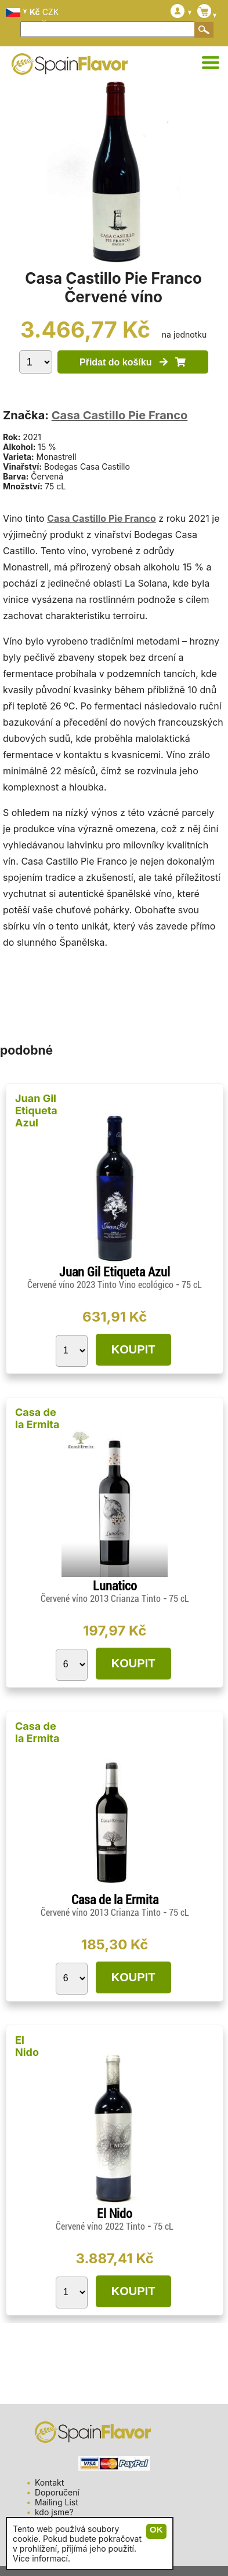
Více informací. (41, 2558)
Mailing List (56, 2502)
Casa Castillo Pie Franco (120, 415)
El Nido (27, 2046)
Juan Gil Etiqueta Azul (36, 1110)
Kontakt (49, 2482)
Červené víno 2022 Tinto (101, 2226)
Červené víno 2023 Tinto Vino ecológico (101, 1284)
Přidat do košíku (132, 362)
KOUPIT (133, 1349)
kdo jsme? (54, 2512)
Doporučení (57, 2492)
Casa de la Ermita (37, 1418)
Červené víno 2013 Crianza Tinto (102, 1598)
